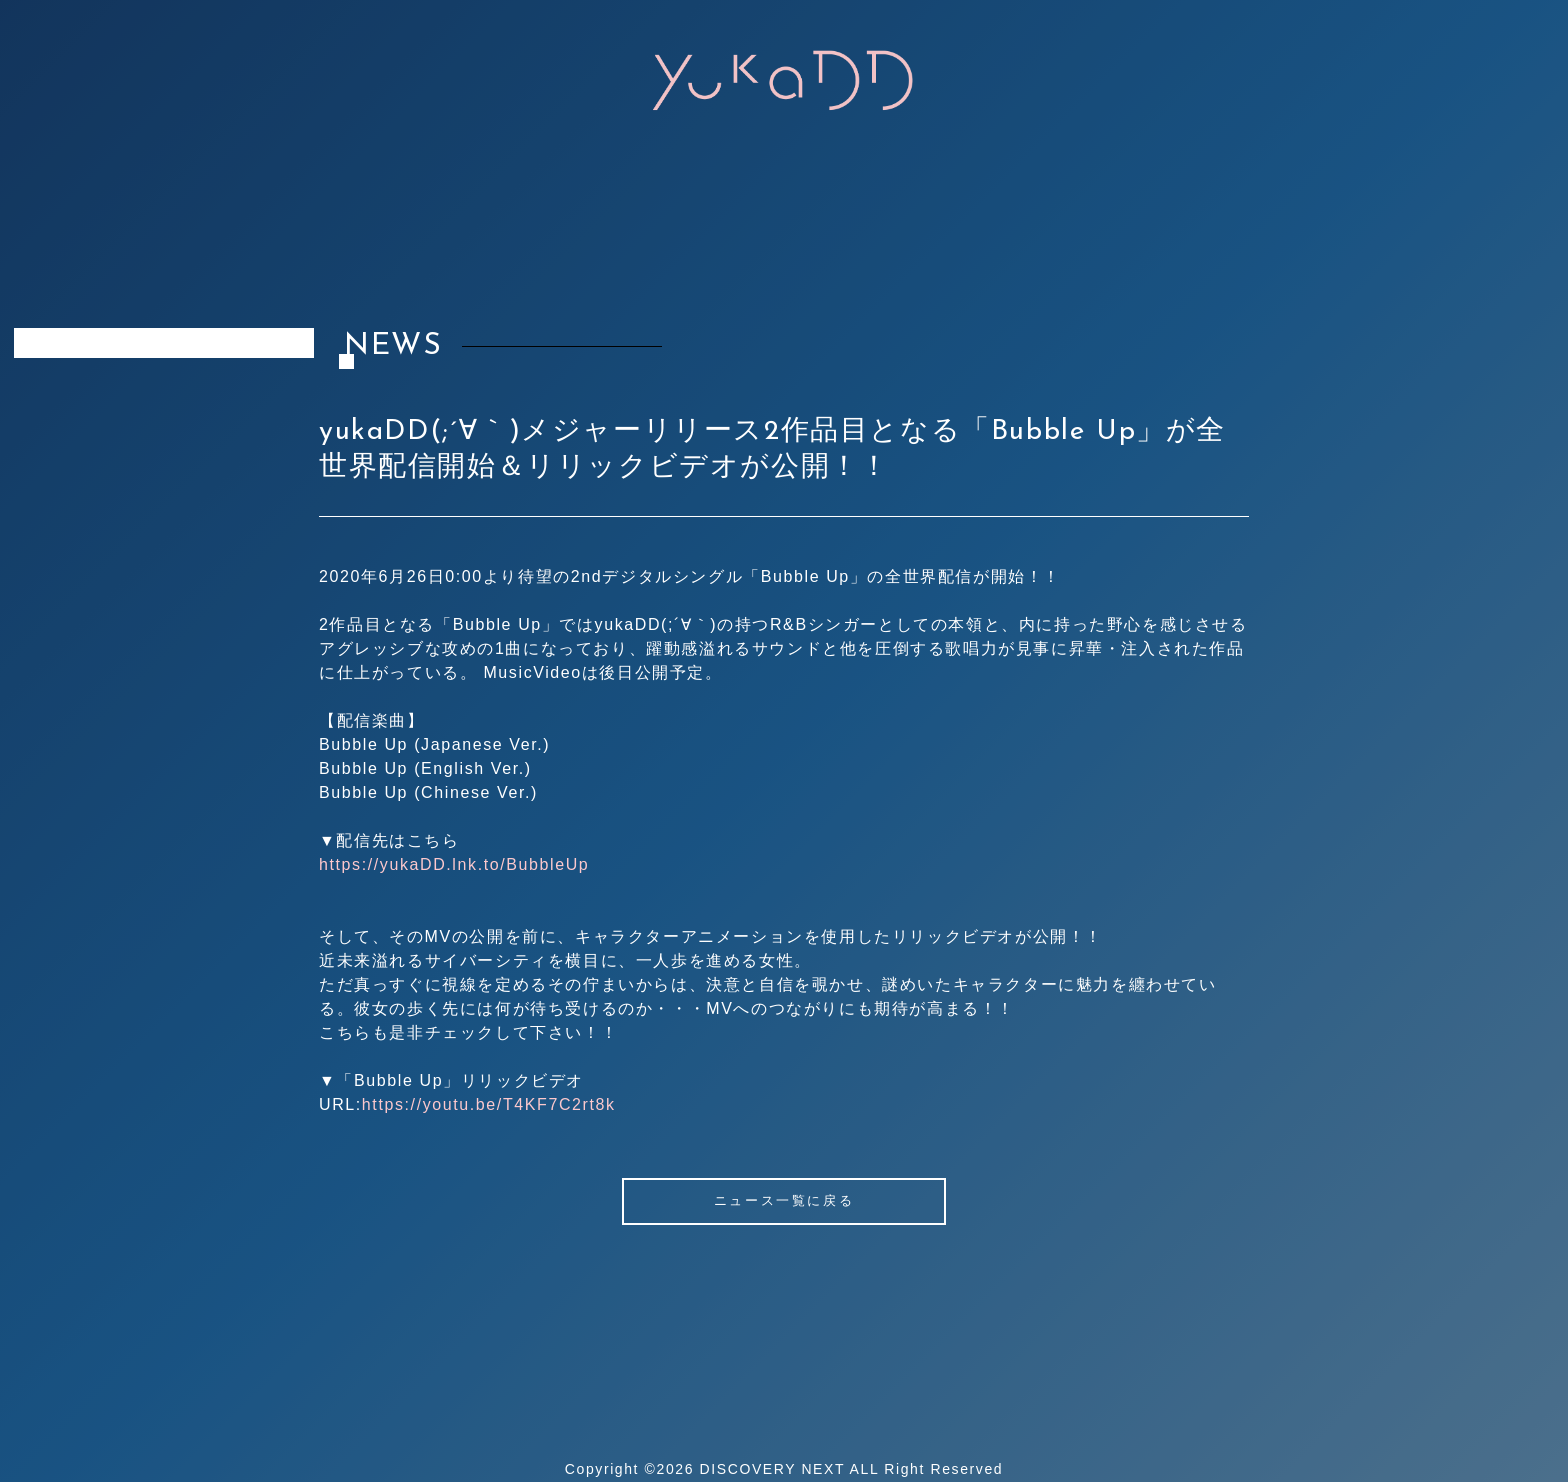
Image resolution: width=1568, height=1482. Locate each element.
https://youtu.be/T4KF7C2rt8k (489, 1104)
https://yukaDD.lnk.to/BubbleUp (454, 864)
